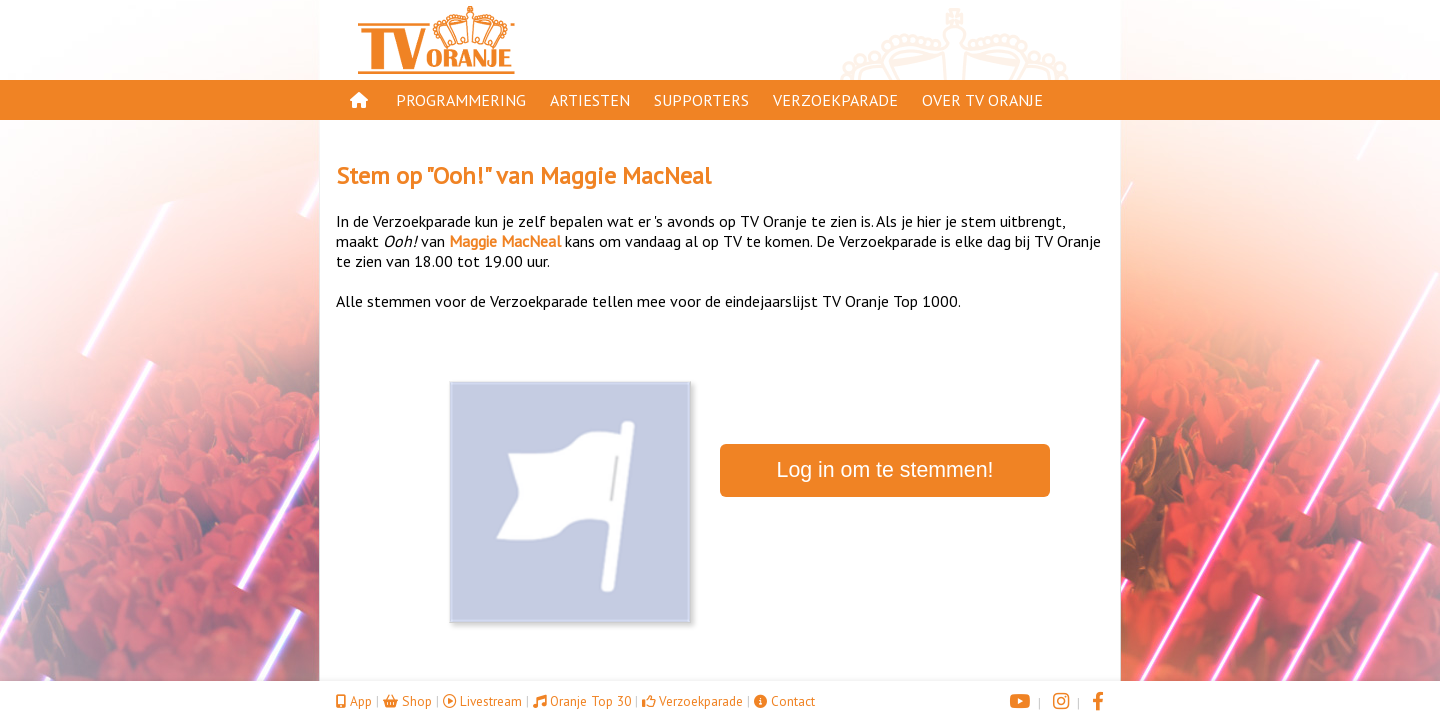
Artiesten (590, 100)
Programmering (461, 100)
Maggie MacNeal (625, 175)
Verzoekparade (835, 100)
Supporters (701, 100)
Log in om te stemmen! (885, 470)
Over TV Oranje (982, 100)
